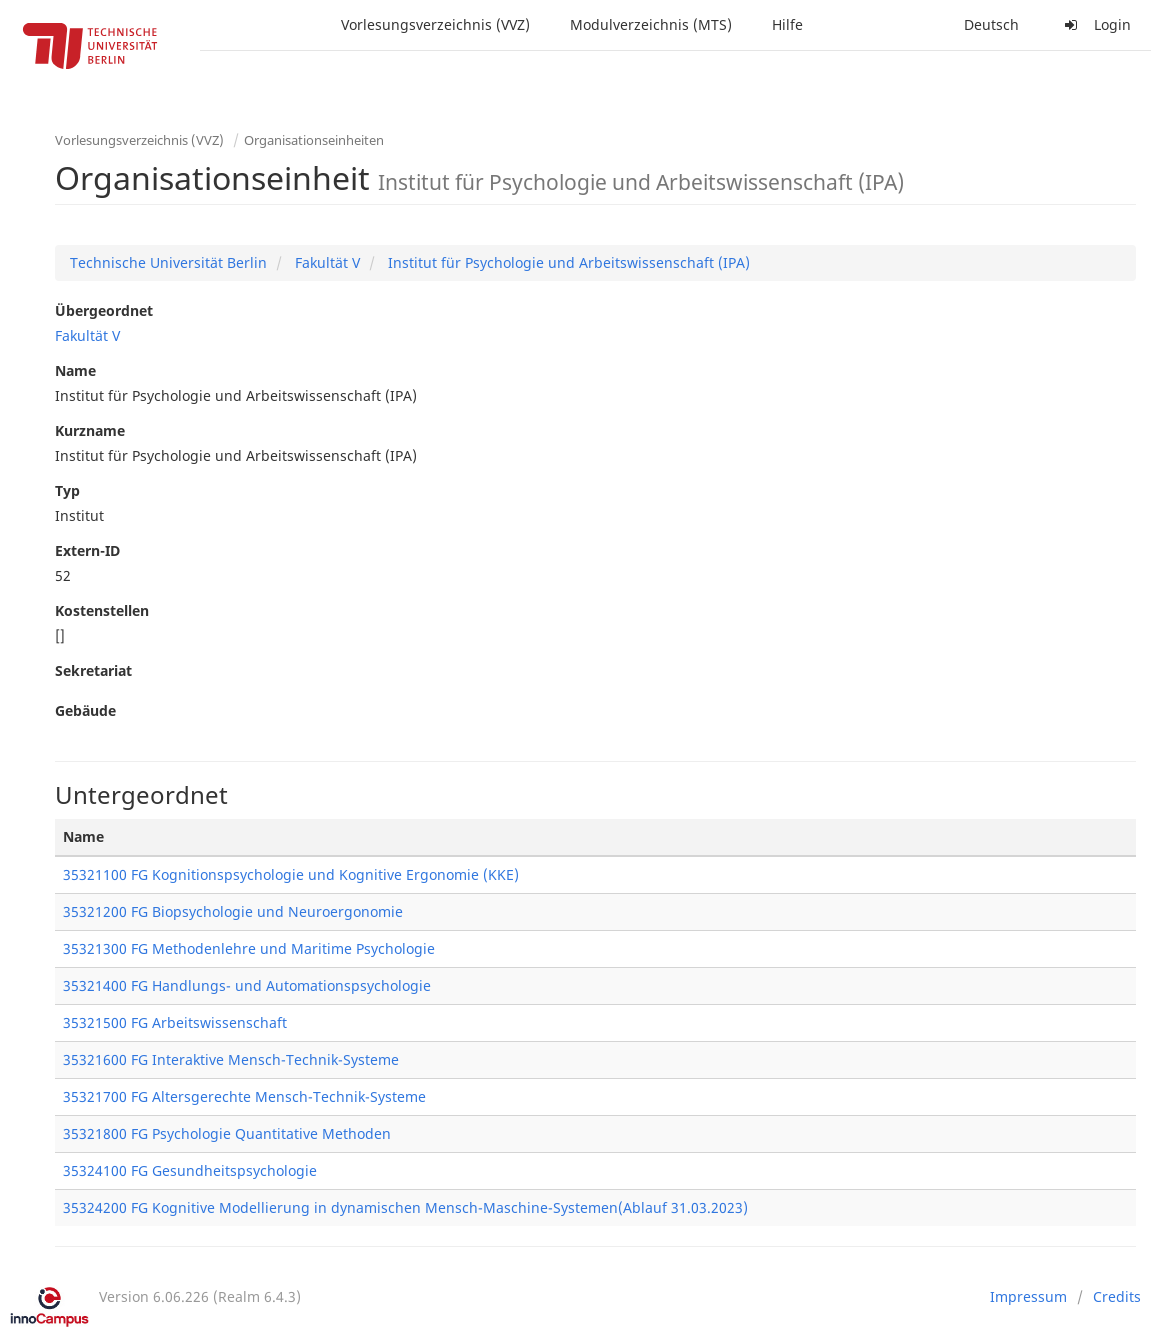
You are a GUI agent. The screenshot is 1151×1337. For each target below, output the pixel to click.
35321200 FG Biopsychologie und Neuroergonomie (233, 911)
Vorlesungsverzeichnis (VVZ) (435, 24)
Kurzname (90, 430)
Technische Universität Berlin (168, 262)
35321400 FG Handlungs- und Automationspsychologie (247, 985)
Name (75, 370)
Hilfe (787, 24)
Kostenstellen (102, 610)
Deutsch (991, 24)
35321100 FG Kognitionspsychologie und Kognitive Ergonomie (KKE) (291, 874)
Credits (1117, 1296)
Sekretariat (93, 670)
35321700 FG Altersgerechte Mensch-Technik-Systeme (244, 1096)
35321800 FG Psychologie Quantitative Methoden (227, 1133)
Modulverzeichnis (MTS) (651, 24)
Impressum (1028, 1296)
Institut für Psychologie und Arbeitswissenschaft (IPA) (567, 262)
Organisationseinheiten (314, 140)
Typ (67, 490)
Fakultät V (325, 262)
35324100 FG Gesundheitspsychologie (190, 1170)
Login (1095, 24)
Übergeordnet (104, 310)
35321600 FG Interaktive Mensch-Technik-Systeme (231, 1059)
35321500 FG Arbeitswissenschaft (175, 1022)
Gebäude (85, 710)
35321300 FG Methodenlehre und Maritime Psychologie (249, 948)
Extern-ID (87, 550)
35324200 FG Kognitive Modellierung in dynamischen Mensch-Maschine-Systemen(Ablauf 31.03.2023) (405, 1207)
